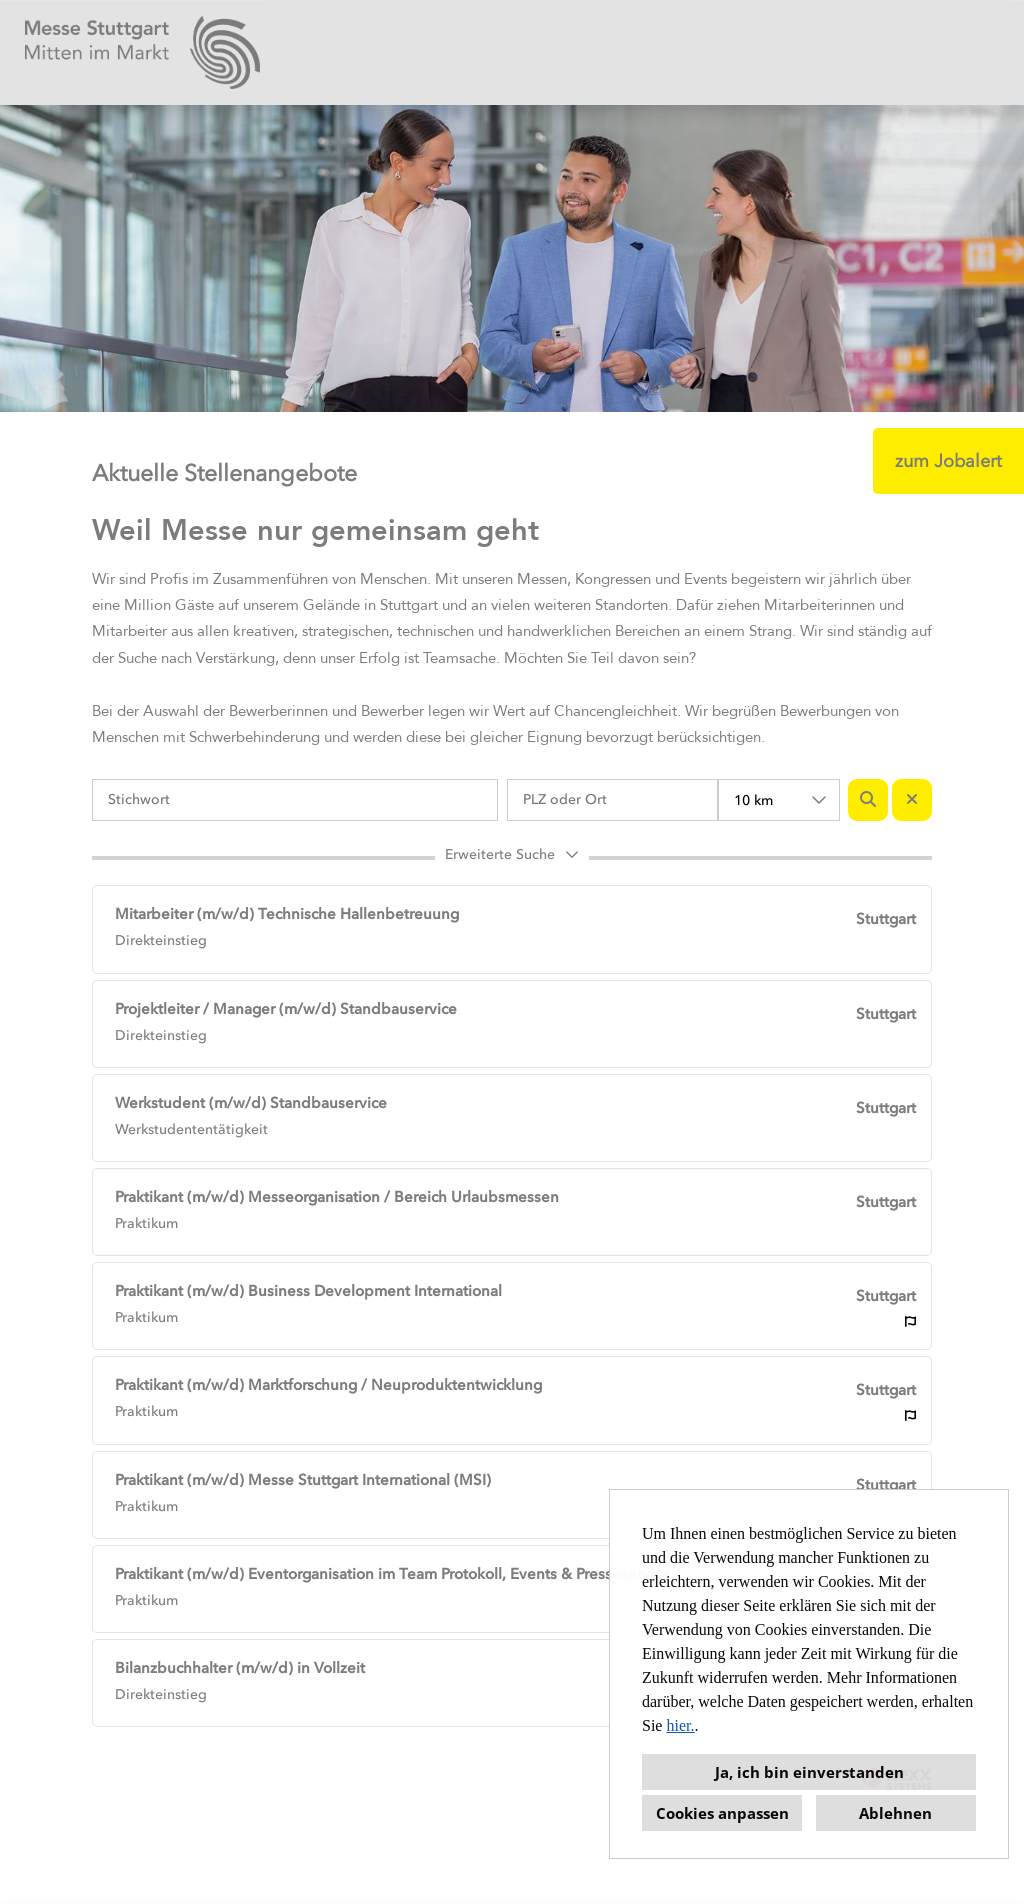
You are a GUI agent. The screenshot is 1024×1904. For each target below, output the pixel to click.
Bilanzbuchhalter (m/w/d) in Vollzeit (240, 1668)
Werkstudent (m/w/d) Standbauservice (251, 1103)
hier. (680, 1725)
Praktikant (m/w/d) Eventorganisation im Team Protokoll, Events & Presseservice (392, 1574)
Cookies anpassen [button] (722, 1813)
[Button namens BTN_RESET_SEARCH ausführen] (912, 800)
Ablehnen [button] (895, 1813)
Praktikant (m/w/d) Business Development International (308, 1291)
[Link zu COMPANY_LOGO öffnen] (142, 52)
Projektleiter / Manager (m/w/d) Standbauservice (286, 1009)
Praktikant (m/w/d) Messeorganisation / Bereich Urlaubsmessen (337, 1197)
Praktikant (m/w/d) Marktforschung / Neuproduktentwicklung (328, 1385)
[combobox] (779, 800)
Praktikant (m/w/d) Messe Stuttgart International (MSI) (303, 1480)
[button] (512, 858)
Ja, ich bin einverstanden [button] (809, 1772)
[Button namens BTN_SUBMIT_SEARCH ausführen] (868, 800)
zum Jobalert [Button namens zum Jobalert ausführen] (948, 461)
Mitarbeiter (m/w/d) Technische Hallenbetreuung (287, 914)
